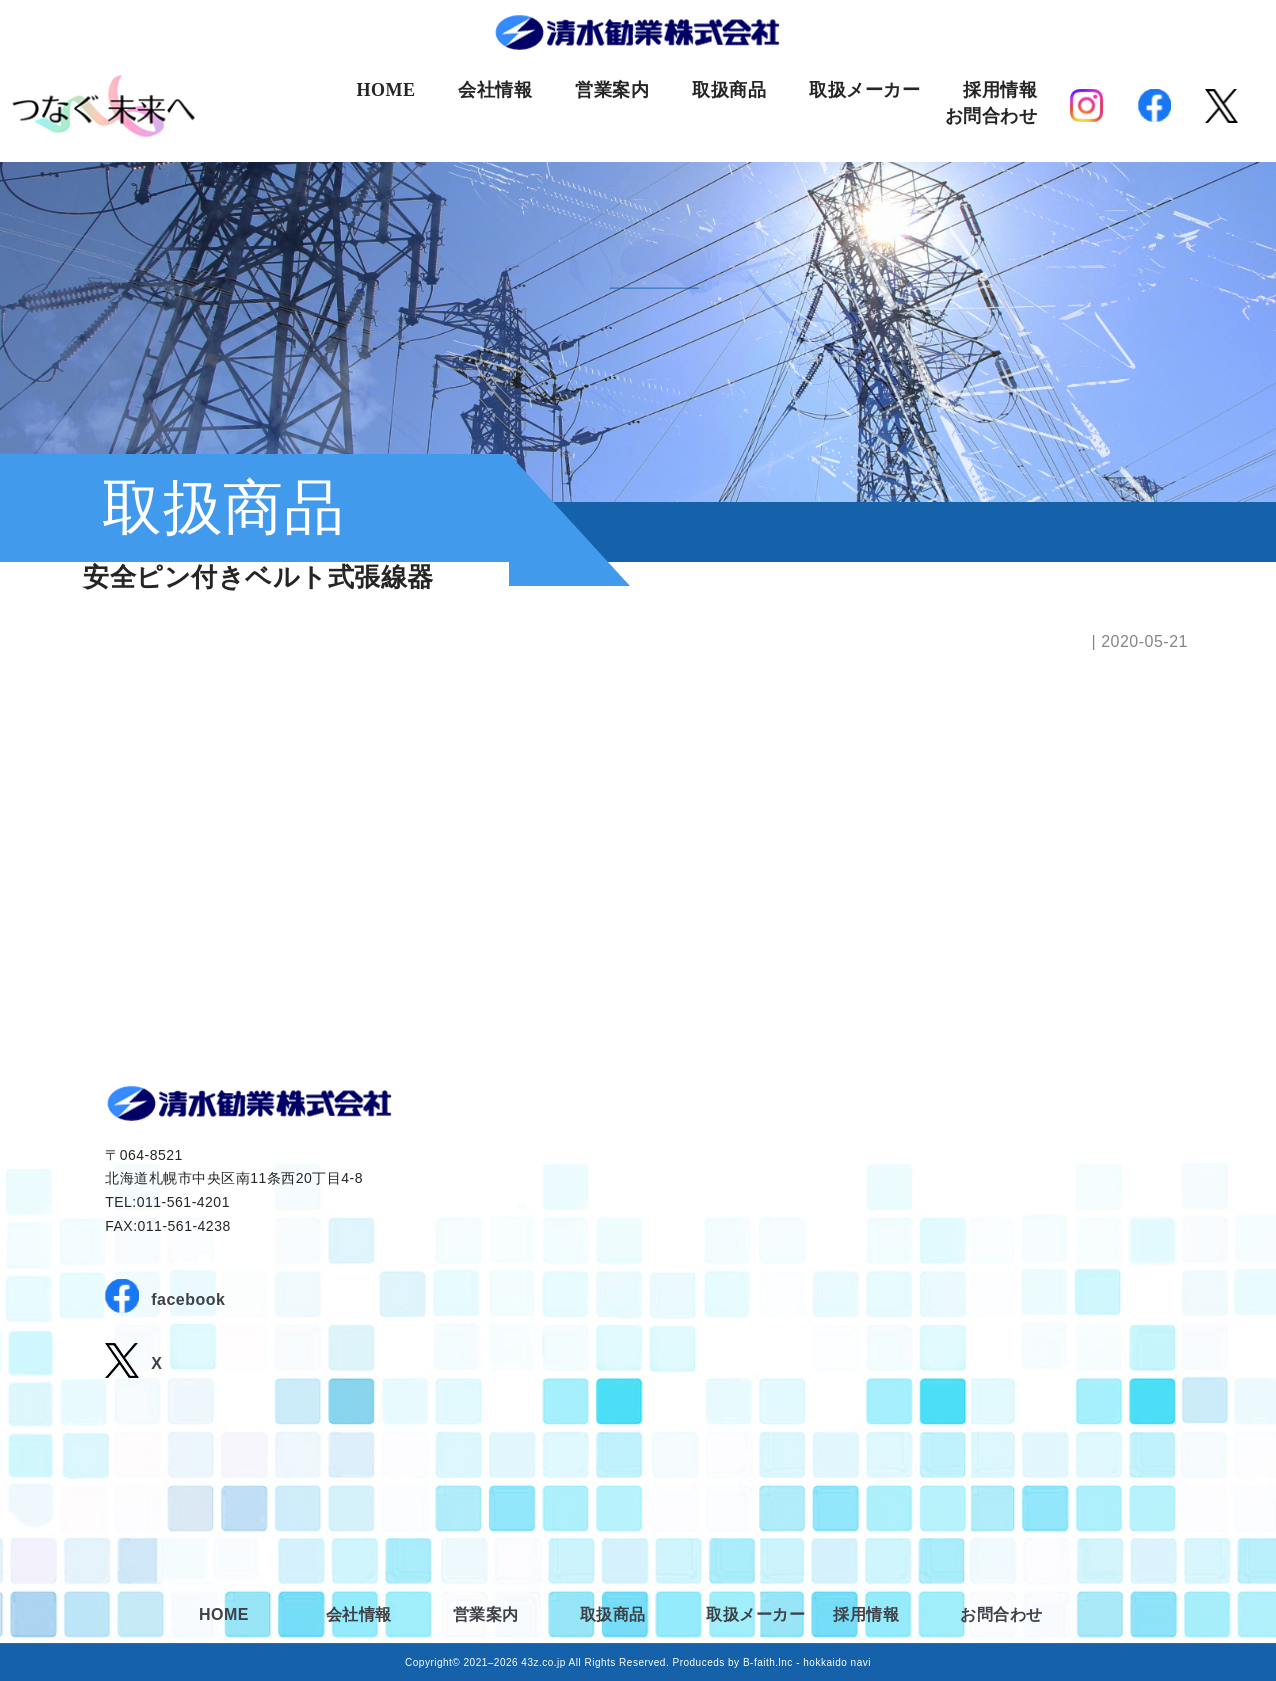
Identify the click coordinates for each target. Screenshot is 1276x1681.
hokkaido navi (837, 1662)
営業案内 (612, 90)
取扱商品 (729, 90)
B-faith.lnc (768, 1662)
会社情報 (495, 90)
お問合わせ (991, 116)
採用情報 (1000, 90)
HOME (385, 90)
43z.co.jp (543, 1662)
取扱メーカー (864, 90)
